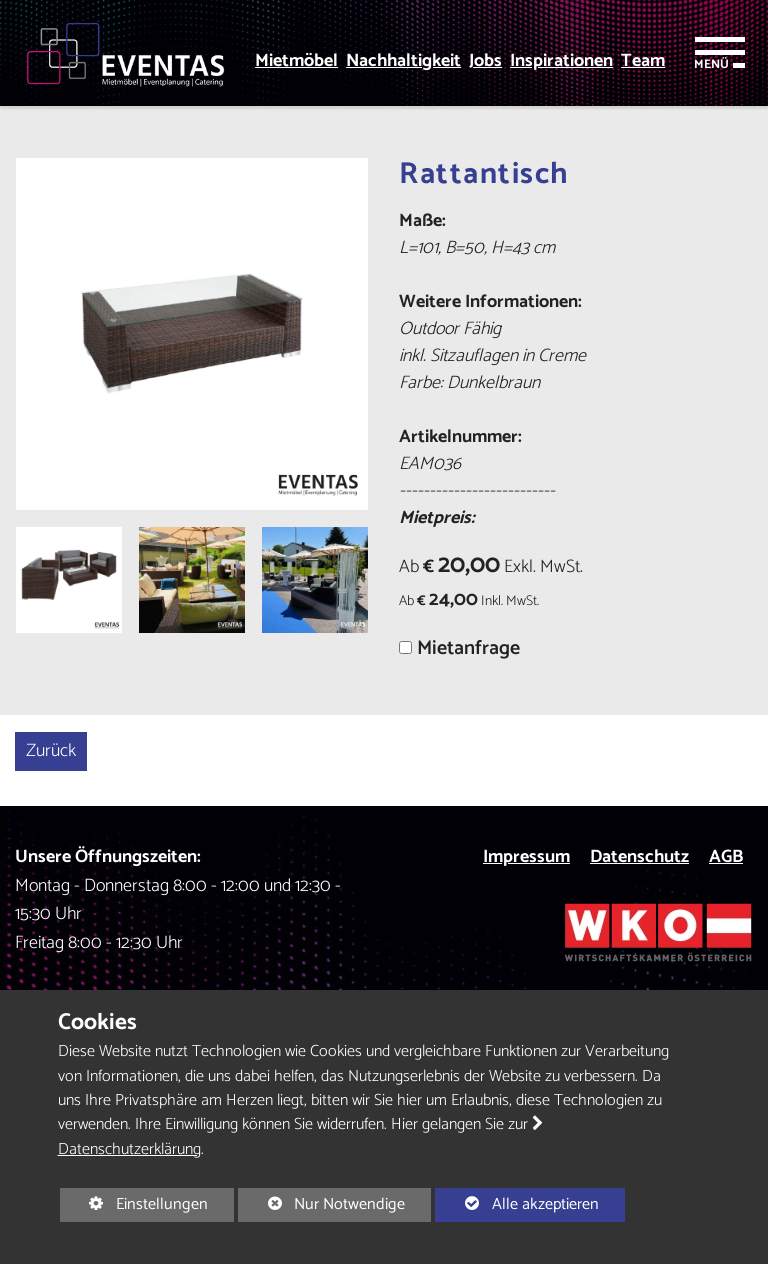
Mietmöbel (296, 61)
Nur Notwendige (321, 1205)
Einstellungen (134, 1205)
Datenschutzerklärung (129, 1149)
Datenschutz (639, 857)
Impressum (526, 857)
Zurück (51, 751)
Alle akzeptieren (516, 1204)
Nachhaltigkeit (403, 61)
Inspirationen (561, 61)
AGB (726, 857)
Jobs (485, 61)
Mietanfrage (468, 648)
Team (643, 61)
